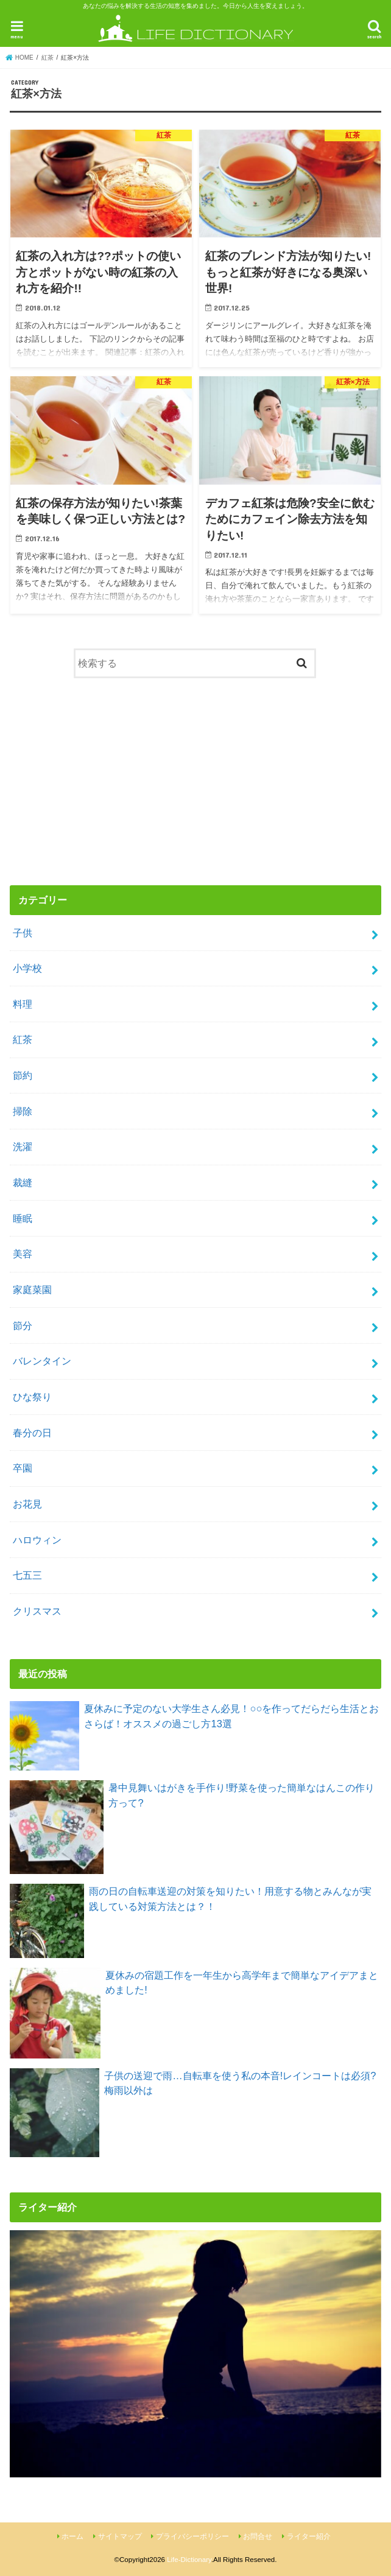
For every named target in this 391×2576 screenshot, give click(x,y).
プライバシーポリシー (192, 2536)
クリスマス (37, 1611)
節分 (22, 1325)
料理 (22, 1003)
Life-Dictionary (189, 2559)
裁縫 (22, 1182)
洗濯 (22, 1146)
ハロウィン (37, 1539)
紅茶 (22, 1039)
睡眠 (22, 1218)
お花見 (27, 1503)
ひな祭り (32, 1396)
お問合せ (257, 2536)
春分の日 (32, 1432)
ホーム (72, 2536)
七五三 (27, 1575)
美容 (22, 1253)
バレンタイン (42, 1360)
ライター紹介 (309, 2536)
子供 (22, 932)
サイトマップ (120, 2536)
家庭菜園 (32, 1289)
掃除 (22, 1111)
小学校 (27, 968)
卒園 (22, 1467)
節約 (22, 1075)
